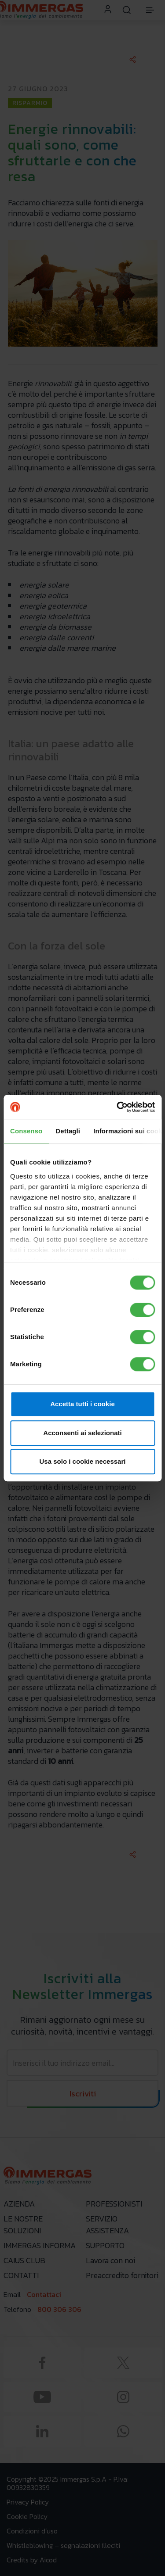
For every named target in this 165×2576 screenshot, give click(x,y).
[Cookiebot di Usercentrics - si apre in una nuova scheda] (117, 1107)
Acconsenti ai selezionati (82, 1433)
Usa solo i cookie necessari (83, 1461)
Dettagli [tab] (67, 1131)
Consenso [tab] (26, 1131)
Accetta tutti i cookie (82, 1404)
